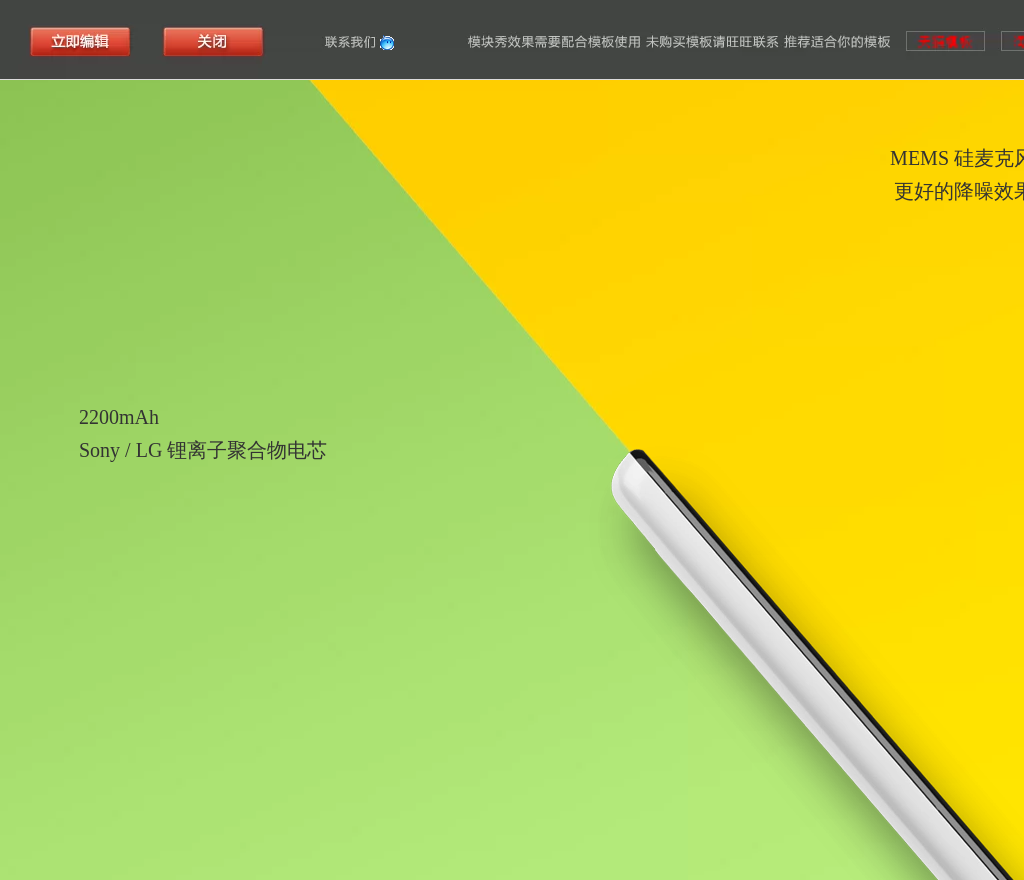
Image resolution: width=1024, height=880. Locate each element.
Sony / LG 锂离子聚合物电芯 (203, 450)
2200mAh (119, 417)
